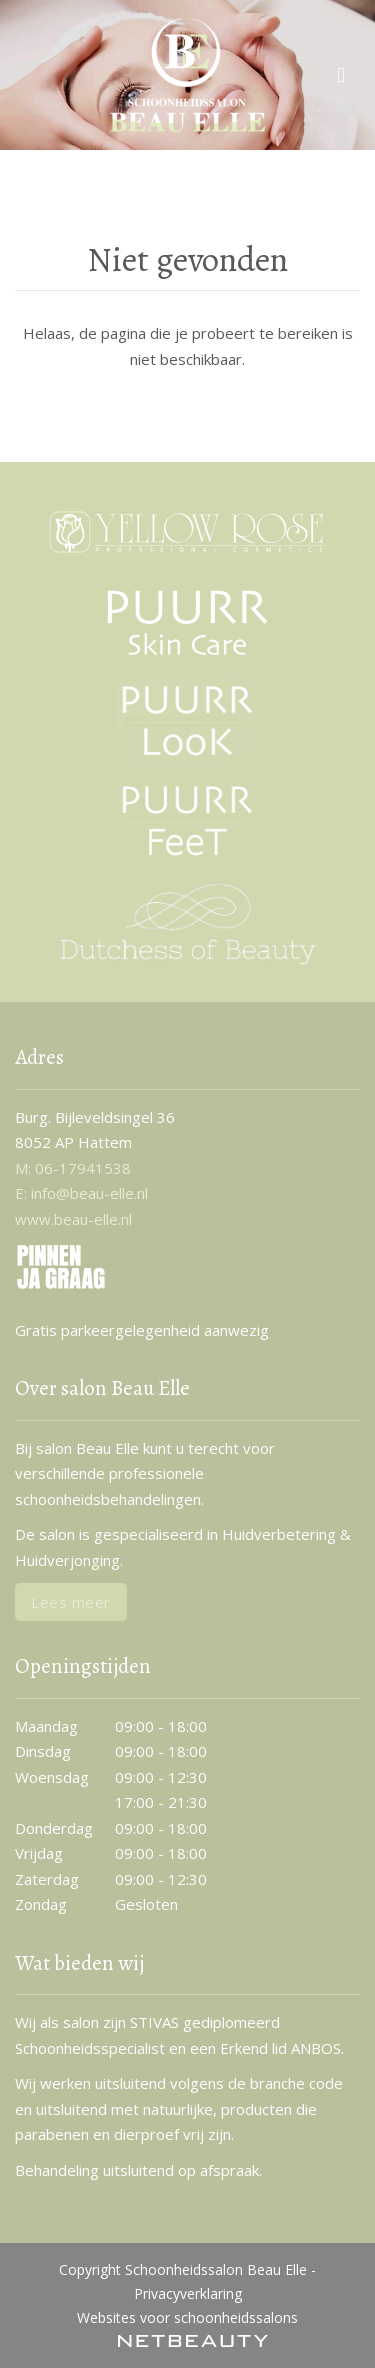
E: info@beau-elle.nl (81, 1193)
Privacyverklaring (188, 2293)
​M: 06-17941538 (73, 1168)
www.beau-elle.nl (73, 1219)
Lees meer (71, 1602)
